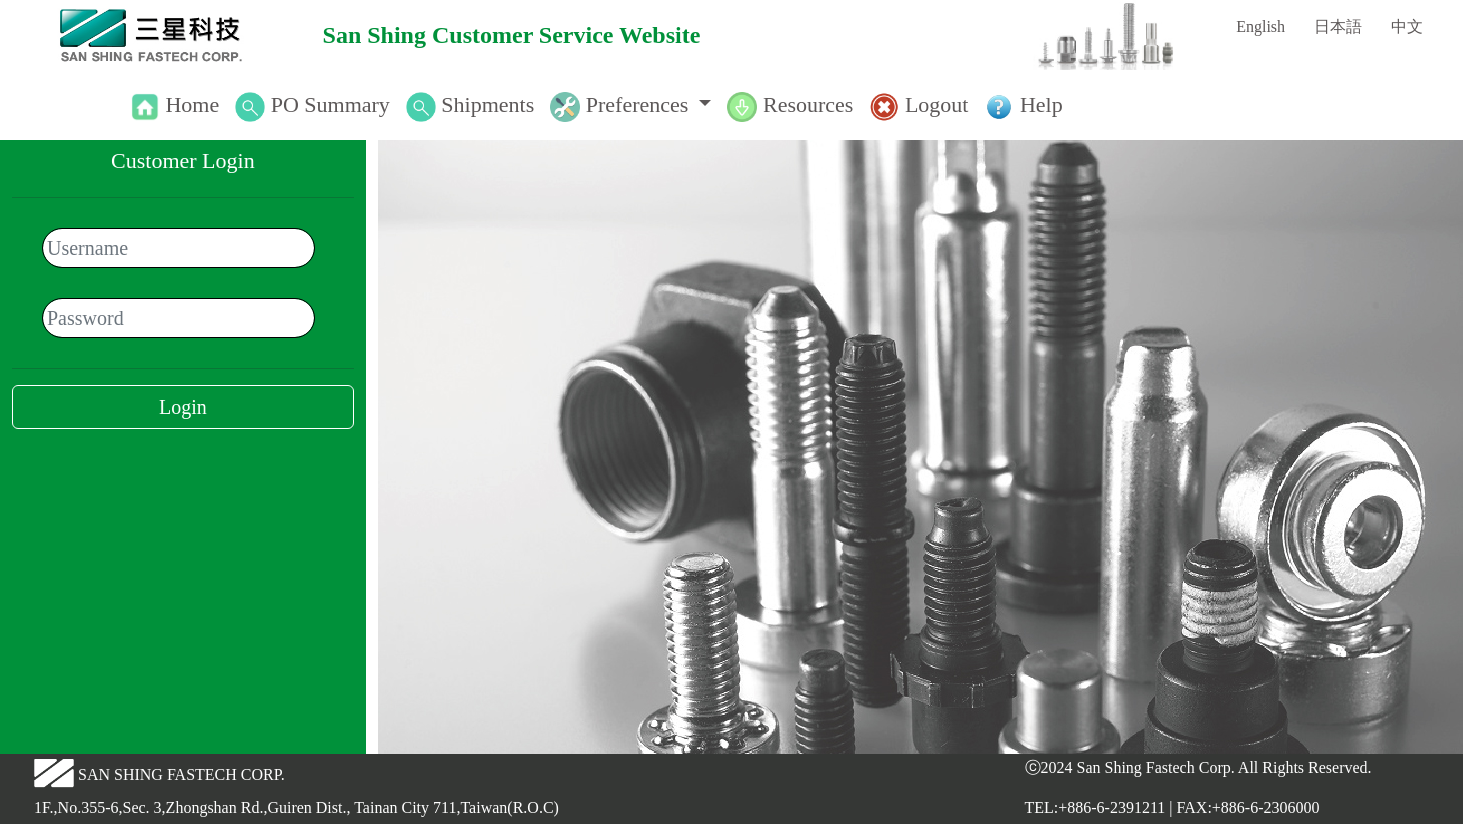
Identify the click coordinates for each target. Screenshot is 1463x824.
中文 (1407, 26)
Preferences (637, 104)
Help (1041, 104)
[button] (630, 105)
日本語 (1338, 26)
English (1260, 26)
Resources (808, 104)
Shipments (487, 104)
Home (192, 104)
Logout (937, 104)
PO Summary (330, 104)
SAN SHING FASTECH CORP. (181, 774)
